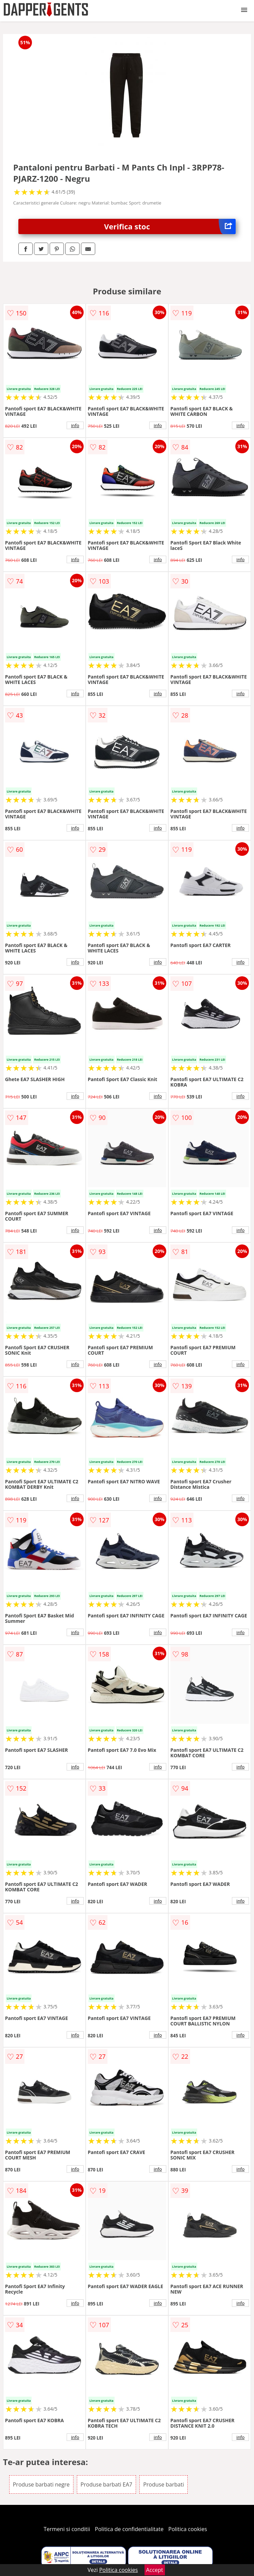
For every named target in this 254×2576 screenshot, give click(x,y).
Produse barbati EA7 (106, 2484)
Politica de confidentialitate (129, 2529)
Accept (154, 2570)
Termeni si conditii (67, 2529)
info (75, 425)
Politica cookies (187, 2529)
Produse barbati (163, 2484)
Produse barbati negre (41, 2484)
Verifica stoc (170, 226)
